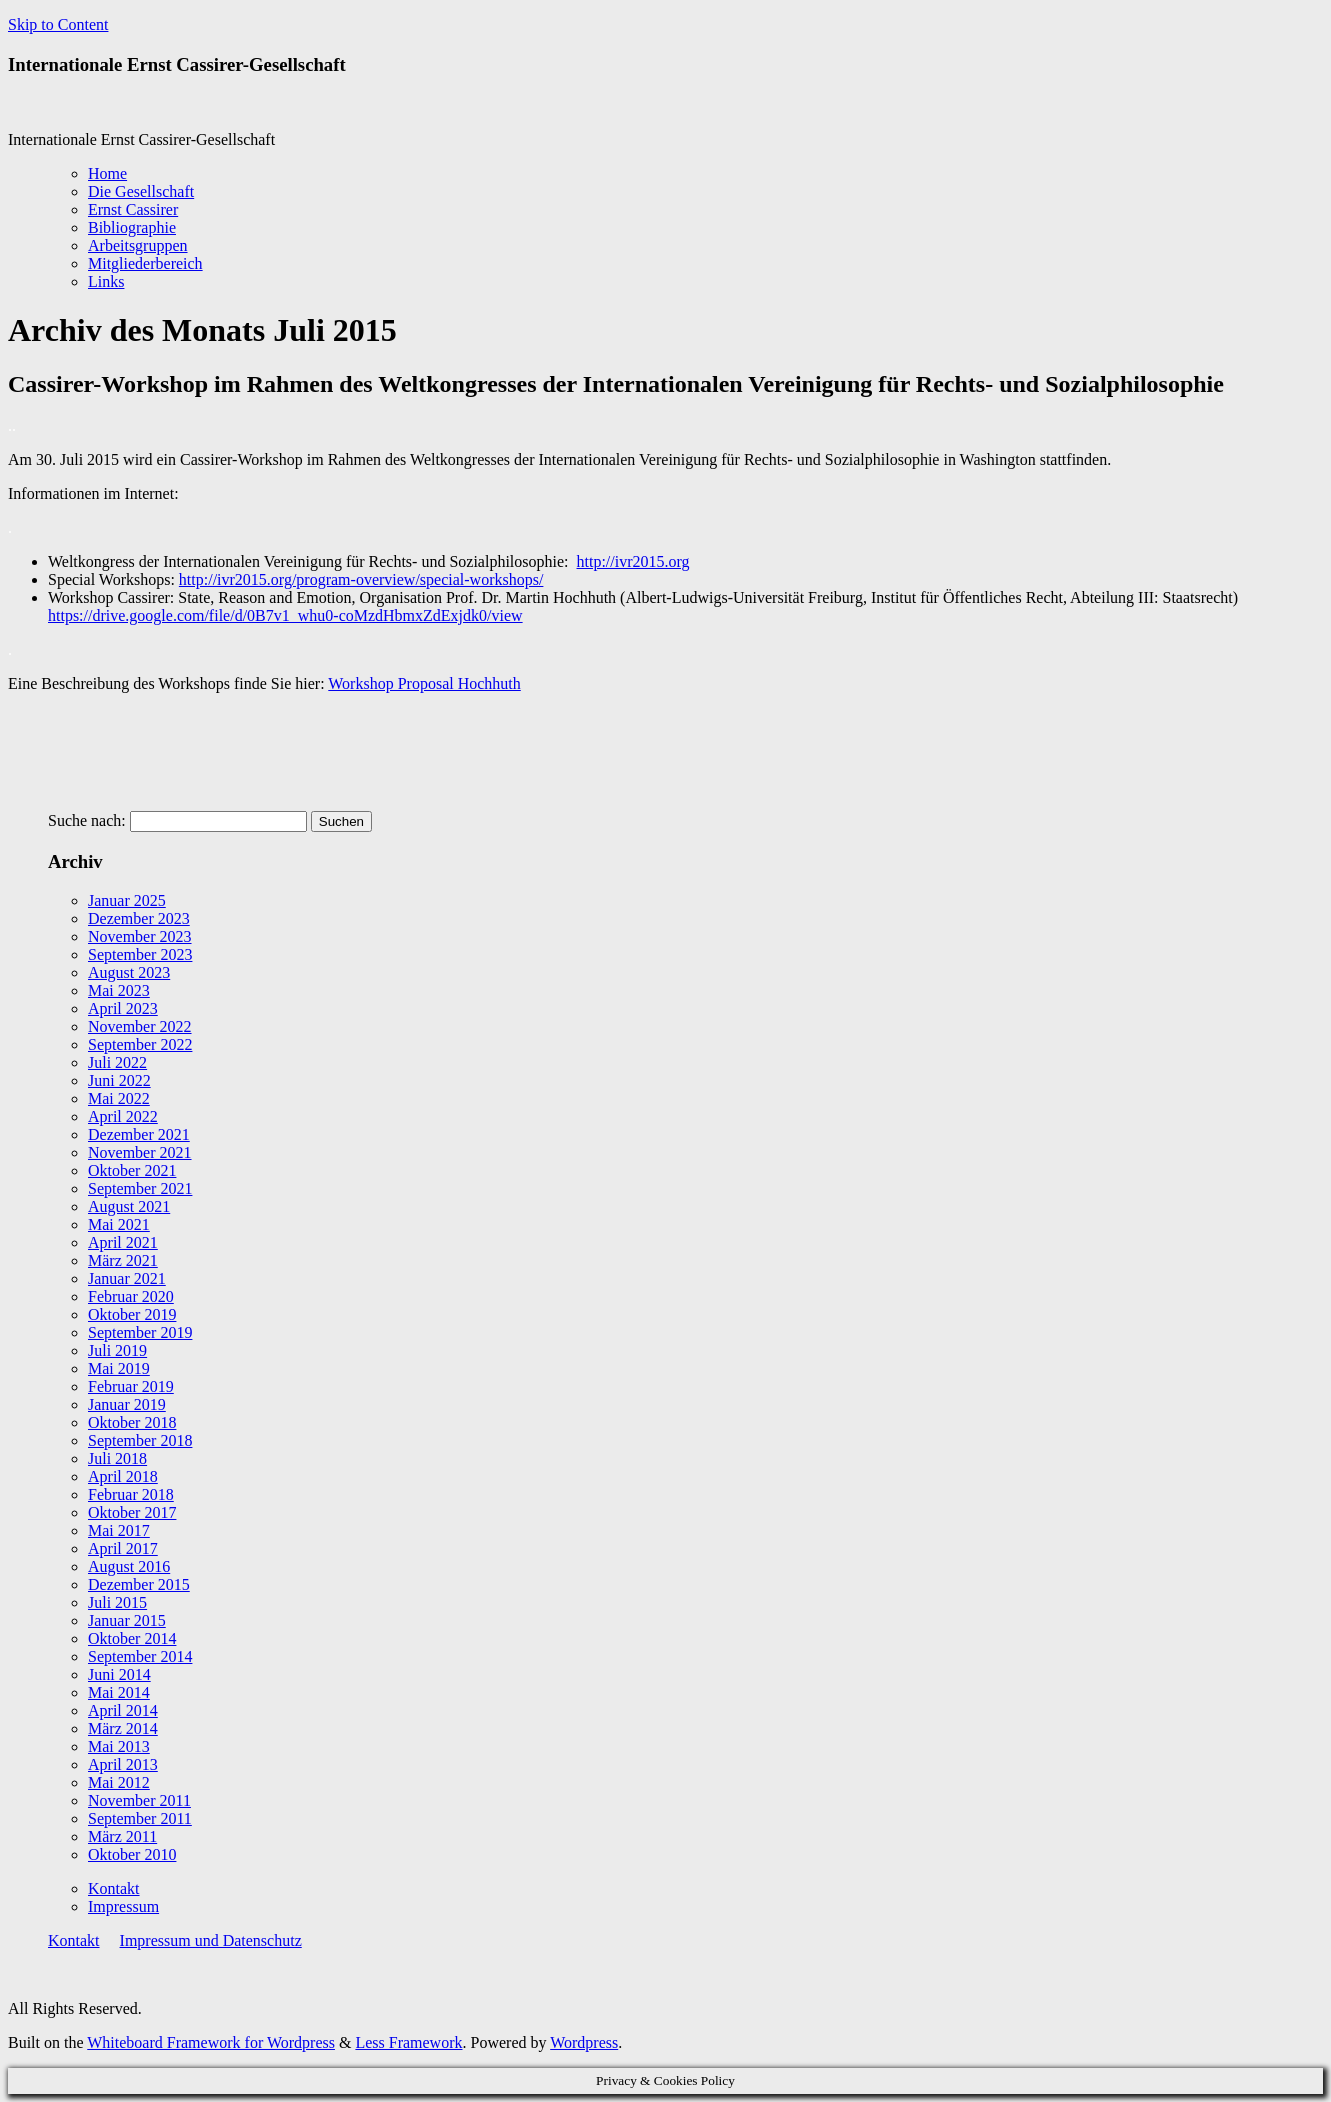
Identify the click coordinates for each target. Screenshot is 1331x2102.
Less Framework (408, 2042)
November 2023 (140, 936)
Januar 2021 (127, 1278)
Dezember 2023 (139, 918)
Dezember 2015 (139, 1584)
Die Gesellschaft (141, 191)
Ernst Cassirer (133, 209)
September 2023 (140, 954)
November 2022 (140, 1026)
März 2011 (122, 1836)
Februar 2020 (131, 1296)
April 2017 (123, 1548)
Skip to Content (58, 24)
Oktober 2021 (132, 1170)
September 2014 (140, 1656)
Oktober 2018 (132, 1422)
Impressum (123, 1906)
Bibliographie (132, 227)
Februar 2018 (131, 1494)
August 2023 (129, 972)
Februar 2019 (131, 1386)
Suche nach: (87, 820)
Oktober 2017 (132, 1512)
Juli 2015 (117, 1602)
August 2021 (129, 1206)
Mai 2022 (119, 1098)
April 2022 (123, 1116)
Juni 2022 (119, 1080)
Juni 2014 (119, 1674)
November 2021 (140, 1152)
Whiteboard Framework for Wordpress (211, 2042)
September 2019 (140, 1332)
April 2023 (123, 1008)
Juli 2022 (117, 1062)
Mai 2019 (119, 1368)
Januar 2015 (127, 1620)
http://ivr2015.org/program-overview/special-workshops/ (361, 579)
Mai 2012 (119, 1782)
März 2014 (123, 1728)
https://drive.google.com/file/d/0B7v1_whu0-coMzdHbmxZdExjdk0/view (285, 615)
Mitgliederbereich (145, 263)
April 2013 (123, 1764)
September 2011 (140, 1818)
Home (107, 173)
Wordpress (584, 2042)
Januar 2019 (127, 1404)
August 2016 (129, 1566)
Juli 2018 (117, 1458)
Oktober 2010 (132, 1854)
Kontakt (114, 1888)
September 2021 (140, 1188)
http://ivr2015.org (633, 561)
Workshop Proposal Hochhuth (424, 683)
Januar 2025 (127, 900)
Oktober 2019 (132, 1314)
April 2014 (123, 1710)
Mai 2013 (119, 1746)
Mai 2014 (119, 1692)
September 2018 (140, 1440)
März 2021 (123, 1260)
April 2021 (123, 1242)
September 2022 (140, 1044)
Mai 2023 (119, 990)
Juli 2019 (117, 1350)
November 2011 (139, 1800)
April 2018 (123, 1476)
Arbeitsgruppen (138, 245)
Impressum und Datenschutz (211, 1940)
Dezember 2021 (139, 1134)
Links (106, 281)
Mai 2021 (119, 1224)
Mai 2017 (119, 1530)
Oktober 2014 (132, 1638)
